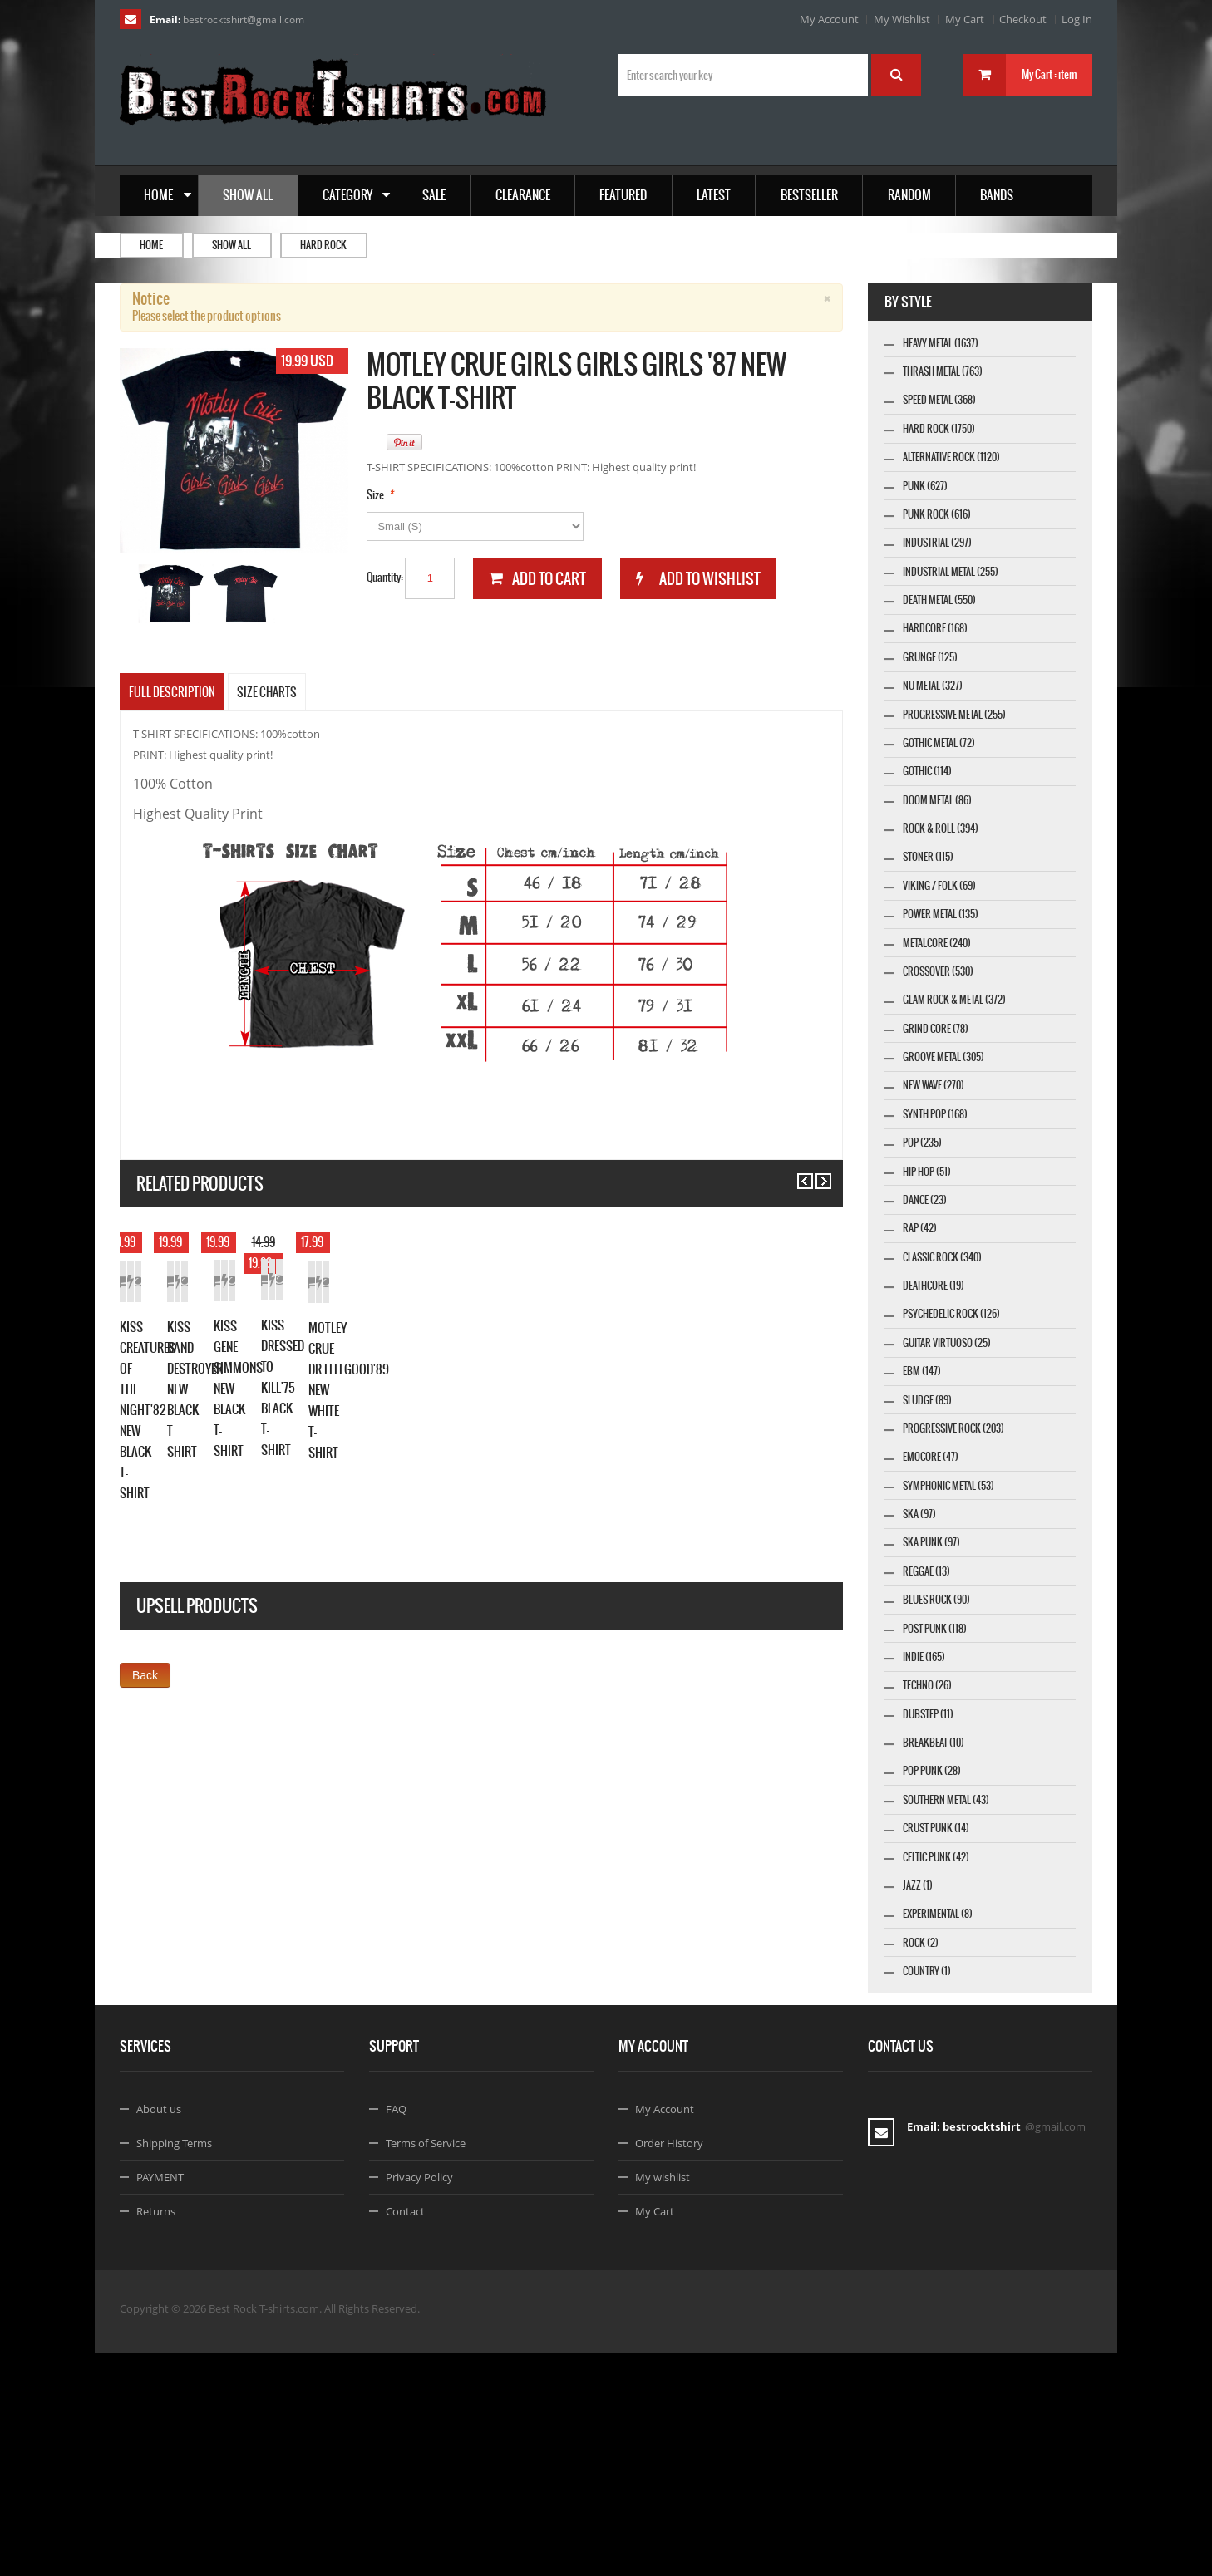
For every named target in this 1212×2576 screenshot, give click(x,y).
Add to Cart (157, 1466)
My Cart (964, 19)
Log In (1077, 19)
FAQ (396, 2331)
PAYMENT (160, 2399)
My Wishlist (902, 19)
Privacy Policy (419, 2399)
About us (158, 2331)
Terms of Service (426, 2365)
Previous (797, 1173)
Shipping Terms (174, 2365)
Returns (155, 2433)
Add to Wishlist (231, 1466)
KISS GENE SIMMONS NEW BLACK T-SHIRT (718, 1502)
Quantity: (385, 577)
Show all (231, 245)
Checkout (1023, 19)
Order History (669, 2365)
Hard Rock (323, 245)
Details (306, 1466)
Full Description (172, 692)
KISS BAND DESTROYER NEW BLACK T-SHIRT (473, 1510)
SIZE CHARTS (267, 692)
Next (815, 1173)
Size (375, 495)
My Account (829, 19)
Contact (405, 2433)
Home (151, 245)
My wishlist (662, 2399)
